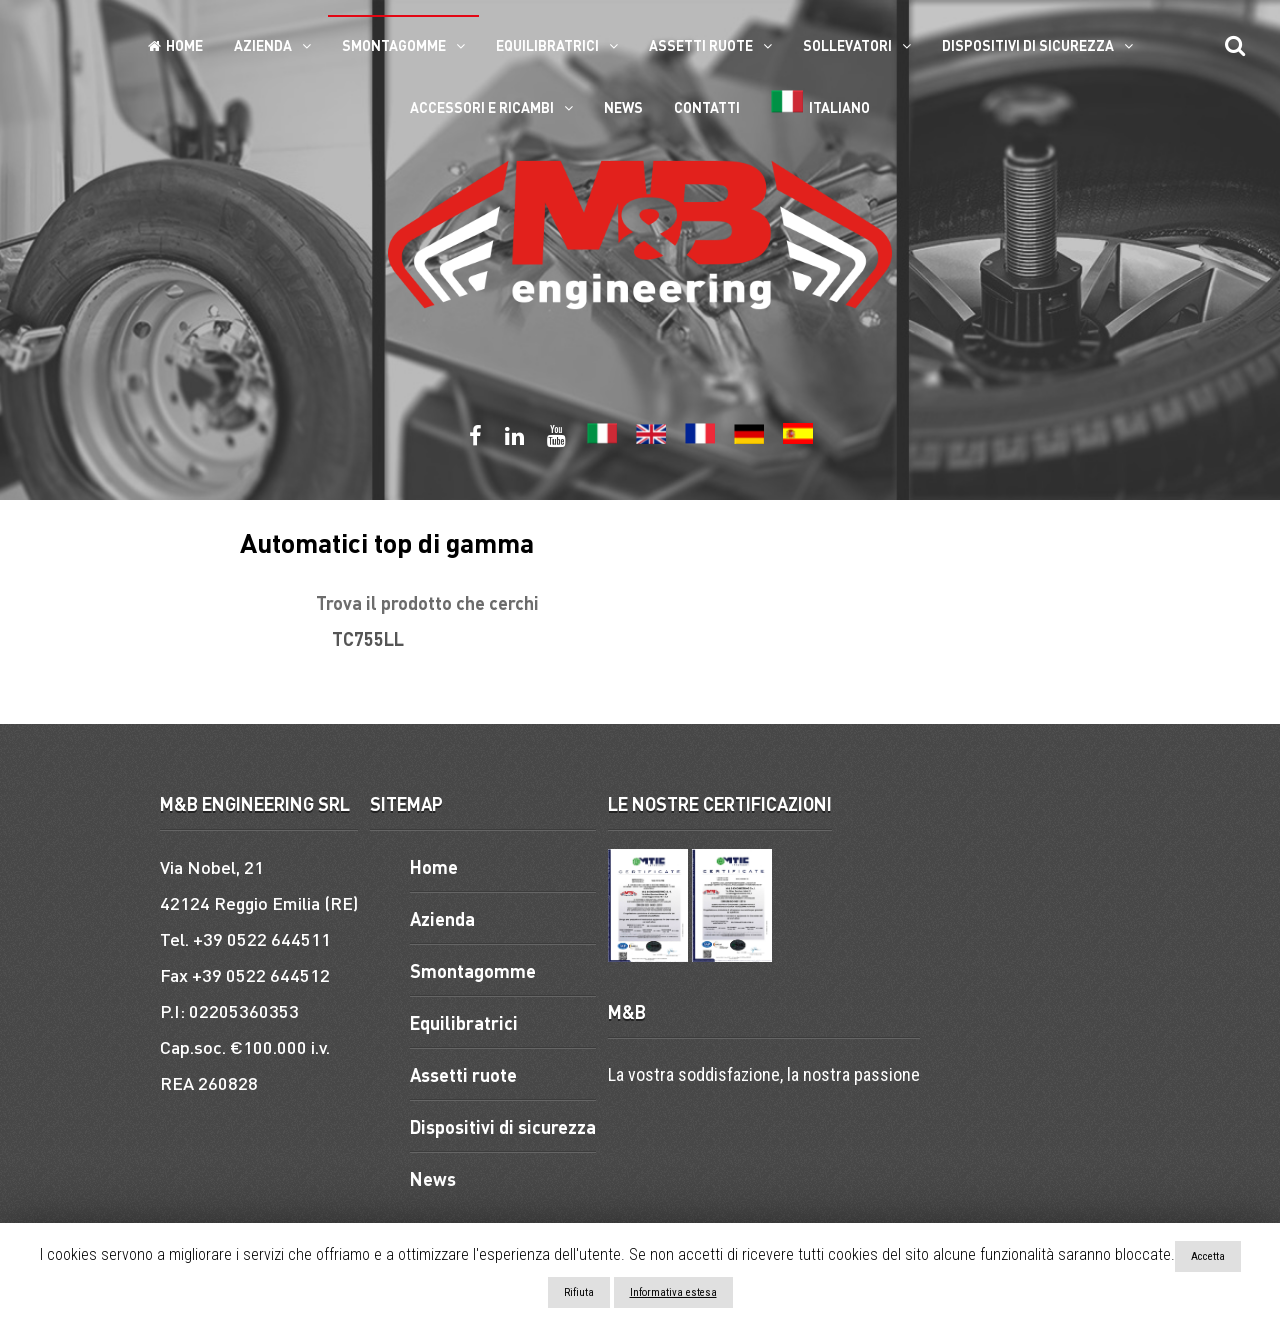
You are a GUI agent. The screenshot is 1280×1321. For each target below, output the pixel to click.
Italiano (820, 103)
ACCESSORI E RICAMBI (482, 107)
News (623, 107)
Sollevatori (847, 45)
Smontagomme (394, 45)
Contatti (707, 107)
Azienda (263, 45)
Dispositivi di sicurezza (1028, 45)
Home (175, 45)
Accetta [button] (1208, 1256)
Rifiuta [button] (579, 1292)
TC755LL (368, 638)
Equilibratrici (547, 45)
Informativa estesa (673, 1292)
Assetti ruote (701, 45)
